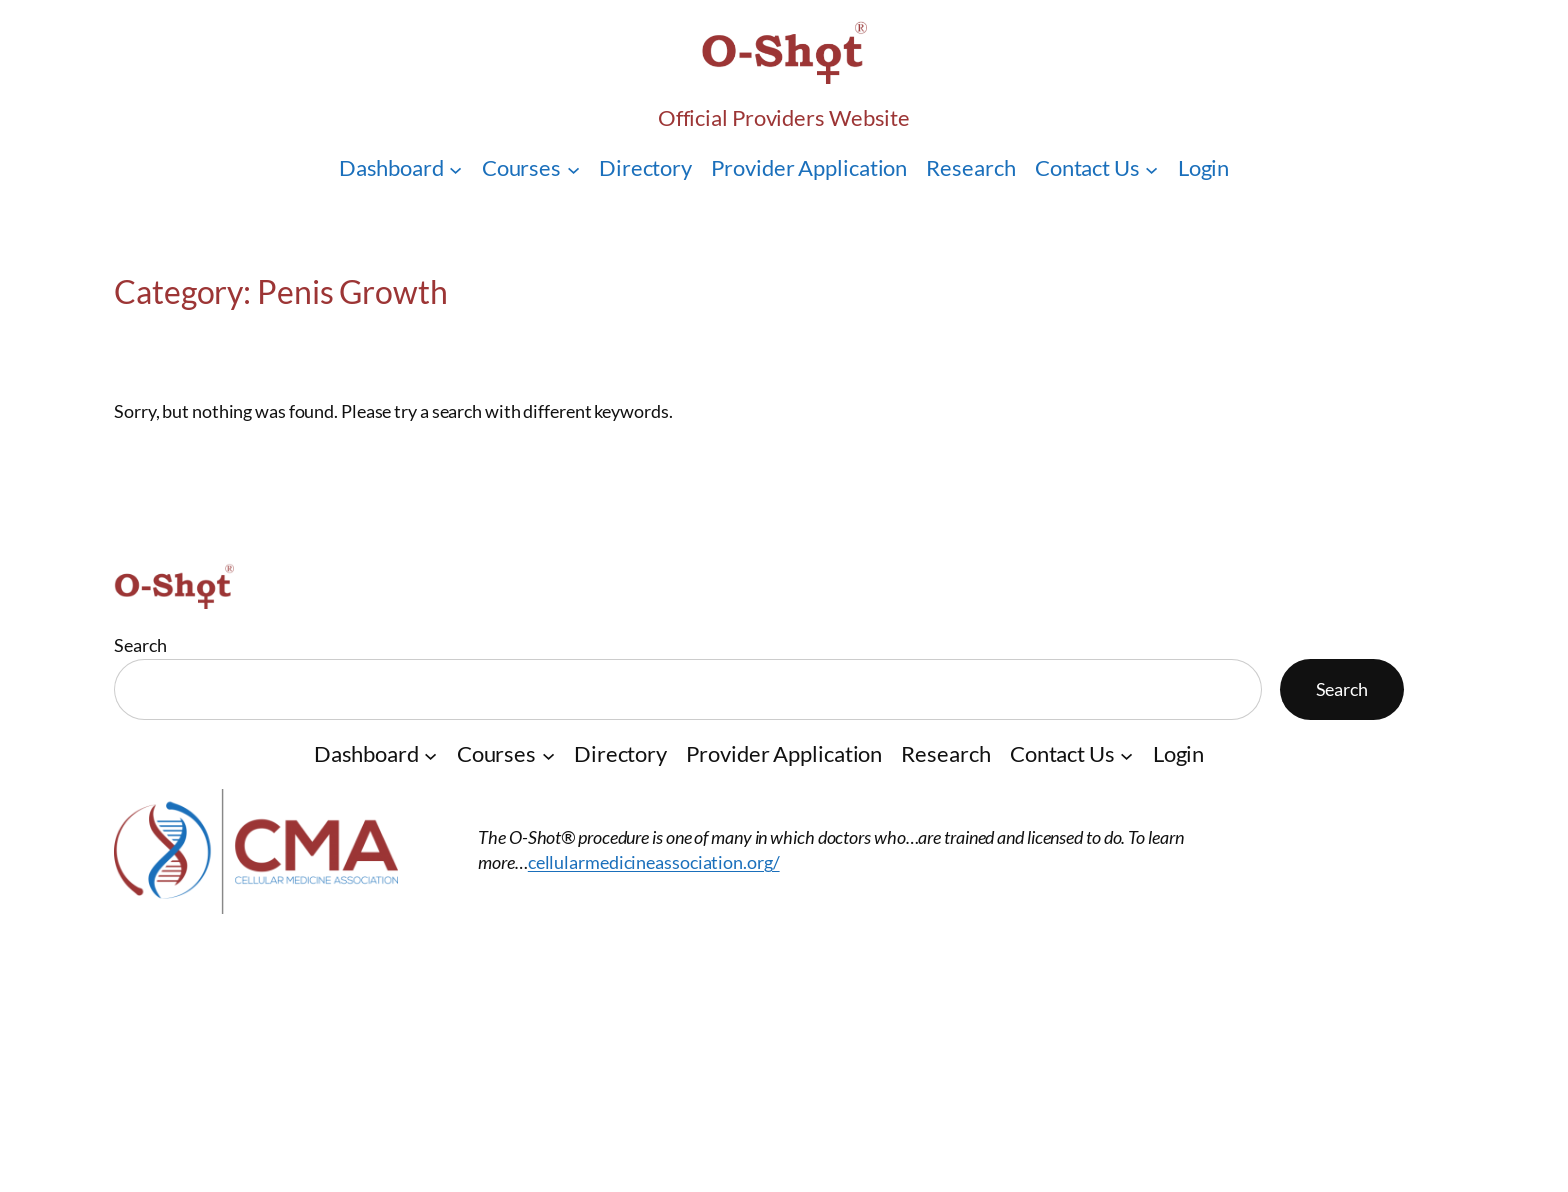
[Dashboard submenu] (455, 168)
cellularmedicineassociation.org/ (654, 862)
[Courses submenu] (573, 168)
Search (140, 645)
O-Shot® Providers (245, 950)
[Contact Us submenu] (1151, 168)
